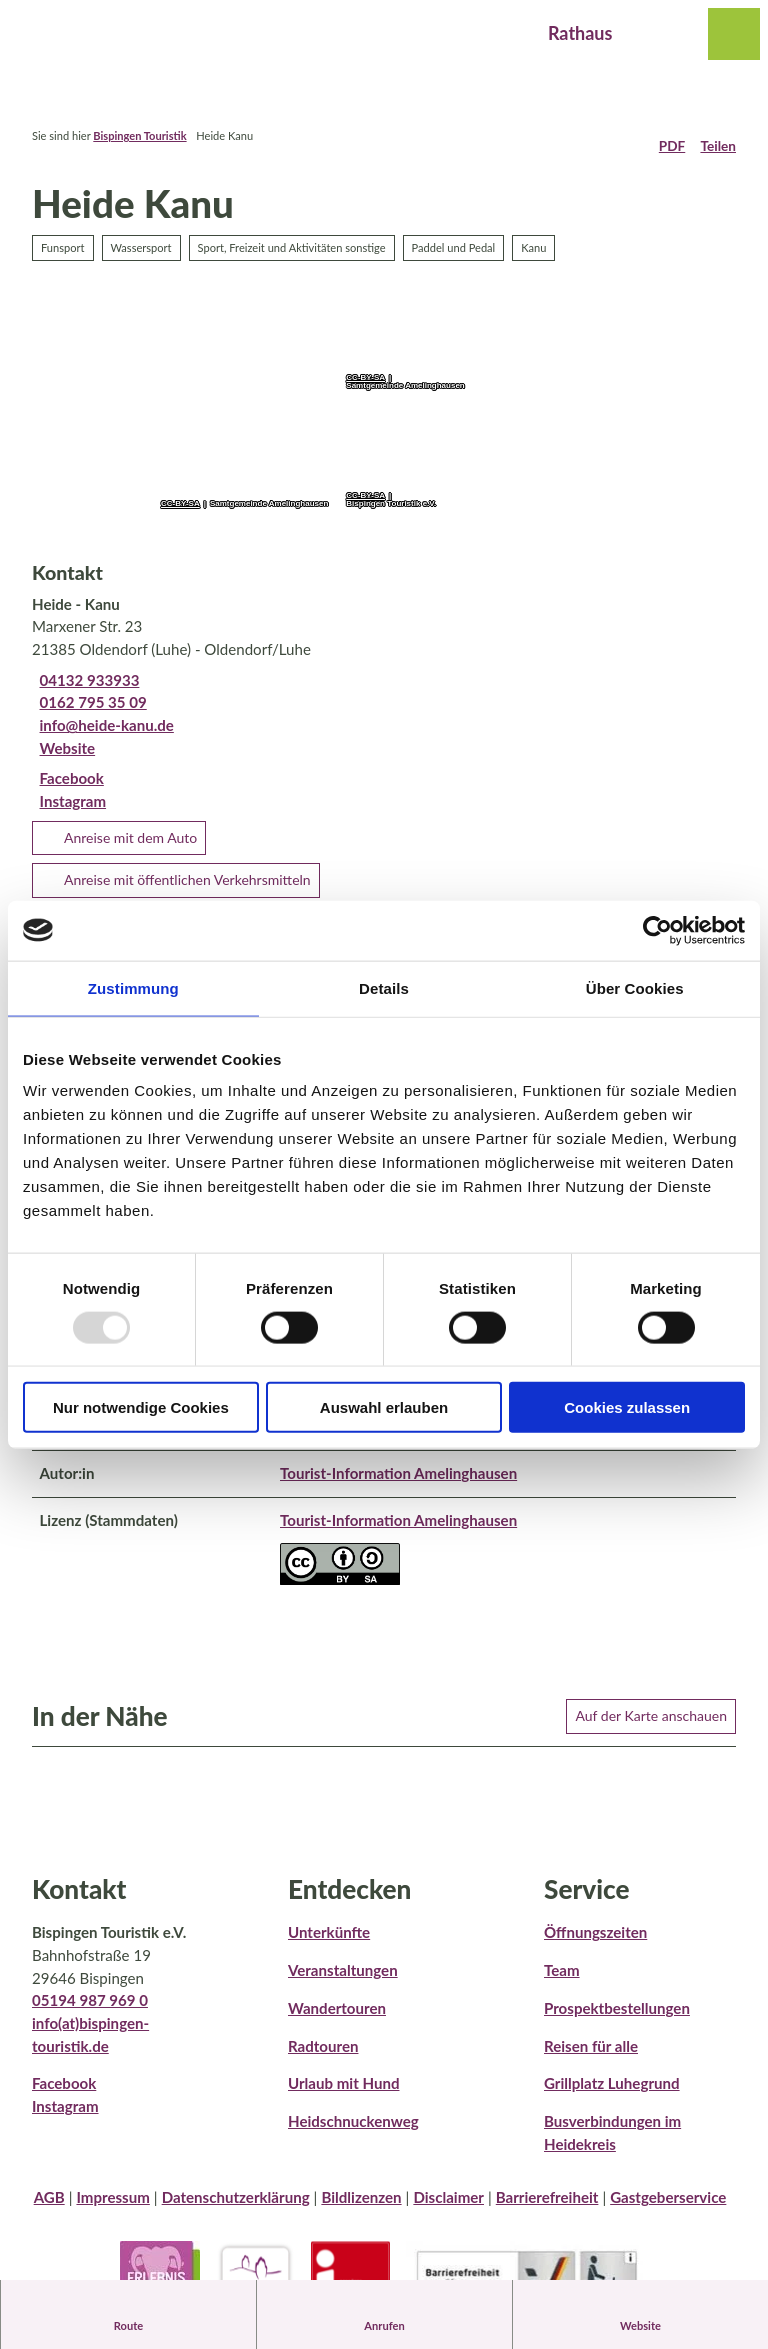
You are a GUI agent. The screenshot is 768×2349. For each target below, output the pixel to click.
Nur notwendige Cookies (141, 1407)
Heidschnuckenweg (353, 2133)
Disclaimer (448, 2210)
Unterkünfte (329, 1945)
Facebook (64, 2096)
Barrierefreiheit (547, 2210)
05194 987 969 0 (90, 2013)
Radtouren (323, 2058)
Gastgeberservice (668, 2210)
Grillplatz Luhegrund (612, 2096)
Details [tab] (384, 987)
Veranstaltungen (343, 1982)
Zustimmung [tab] (133, 987)
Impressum (112, 2210)
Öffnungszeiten (595, 1945)
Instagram (65, 2118)
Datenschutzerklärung (236, 2210)
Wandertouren (337, 2020)
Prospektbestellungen (617, 2020)
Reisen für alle (591, 2058)
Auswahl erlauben (384, 1407)
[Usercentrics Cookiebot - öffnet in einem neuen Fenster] (657, 930)
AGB (49, 2210)
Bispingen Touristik (139, 135)
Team (562, 1982)
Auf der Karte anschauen (651, 1727)
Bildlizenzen (361, 2210)
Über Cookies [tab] (635, 987)
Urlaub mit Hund (343, 2096)
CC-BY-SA (180, 504)
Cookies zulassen (627, 1407)
